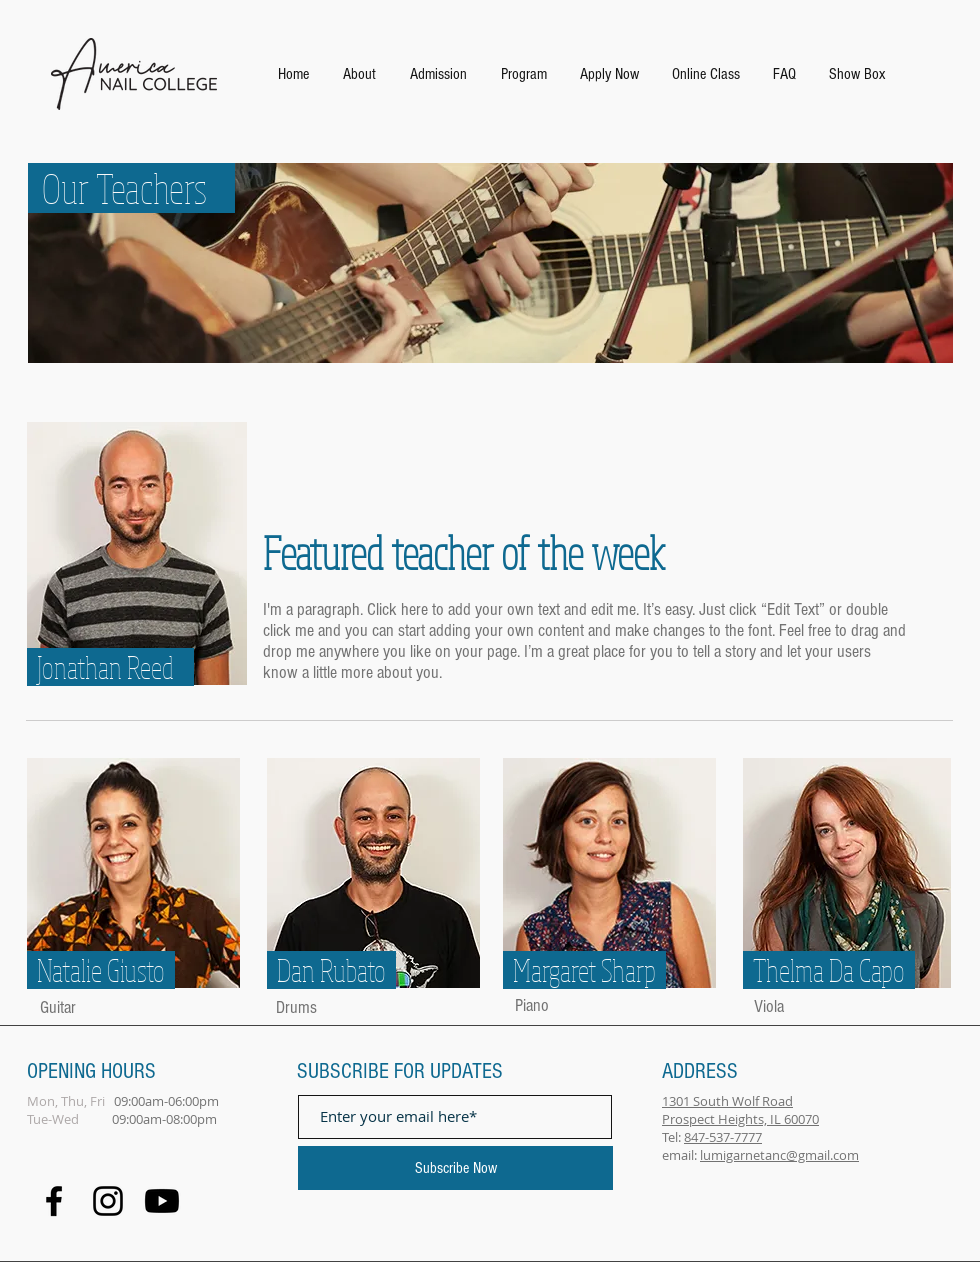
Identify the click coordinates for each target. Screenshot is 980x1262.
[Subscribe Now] (455, 1168)
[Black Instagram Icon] (108, 1201)
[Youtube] (162, 1201)
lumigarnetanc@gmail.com (779, 1155)
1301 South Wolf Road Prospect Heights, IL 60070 (740, 1110)
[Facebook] (54, 1201)
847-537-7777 (723, 1137)
